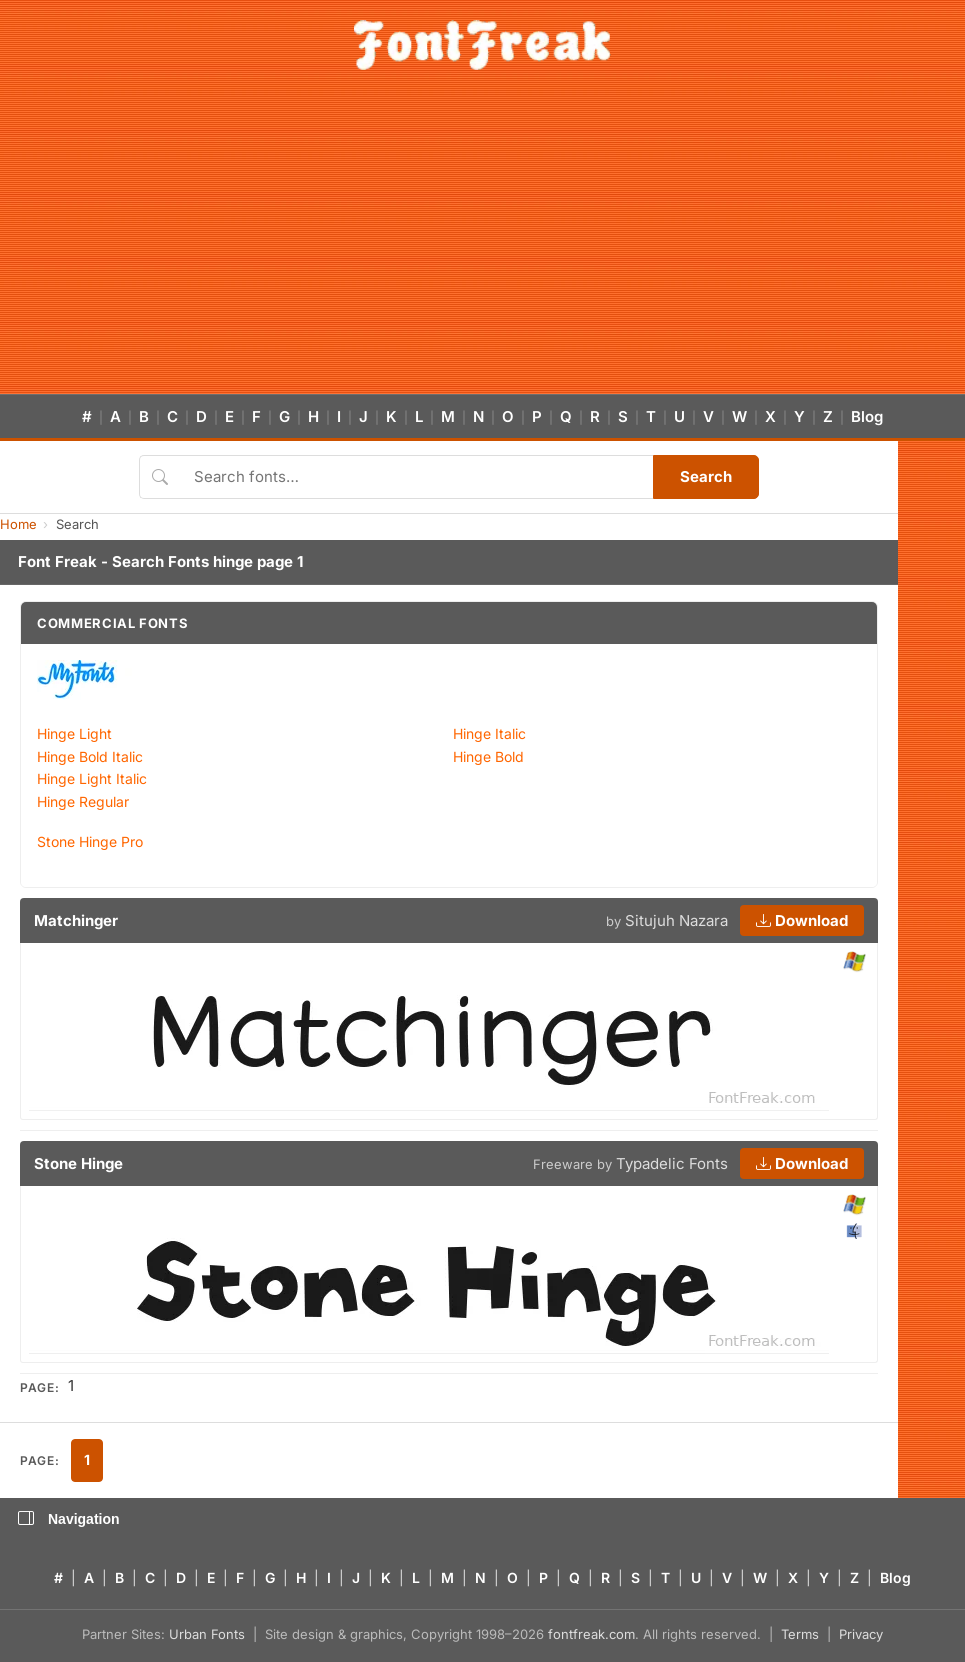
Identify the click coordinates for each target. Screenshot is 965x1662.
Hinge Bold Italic (90, 756)
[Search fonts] (416, 477)
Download (802, 920)
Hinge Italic (489, 733)
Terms (800, 1634)
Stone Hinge (78, 1163)
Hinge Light (74, 733)
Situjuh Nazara (676, 920)
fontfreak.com (591, 1634)
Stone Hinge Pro (90, 841)
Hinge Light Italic (92, 778)
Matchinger (76, 920)
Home (18, 524)
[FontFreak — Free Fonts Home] (482, 45)
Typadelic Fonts (672, 1163)
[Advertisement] (482, 244)
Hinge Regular (83, 801)
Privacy (861, 1634)
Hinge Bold (488, 756)
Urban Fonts (207, 1634)
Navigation (69, 1519)
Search (706, 476)
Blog (867, 416)
